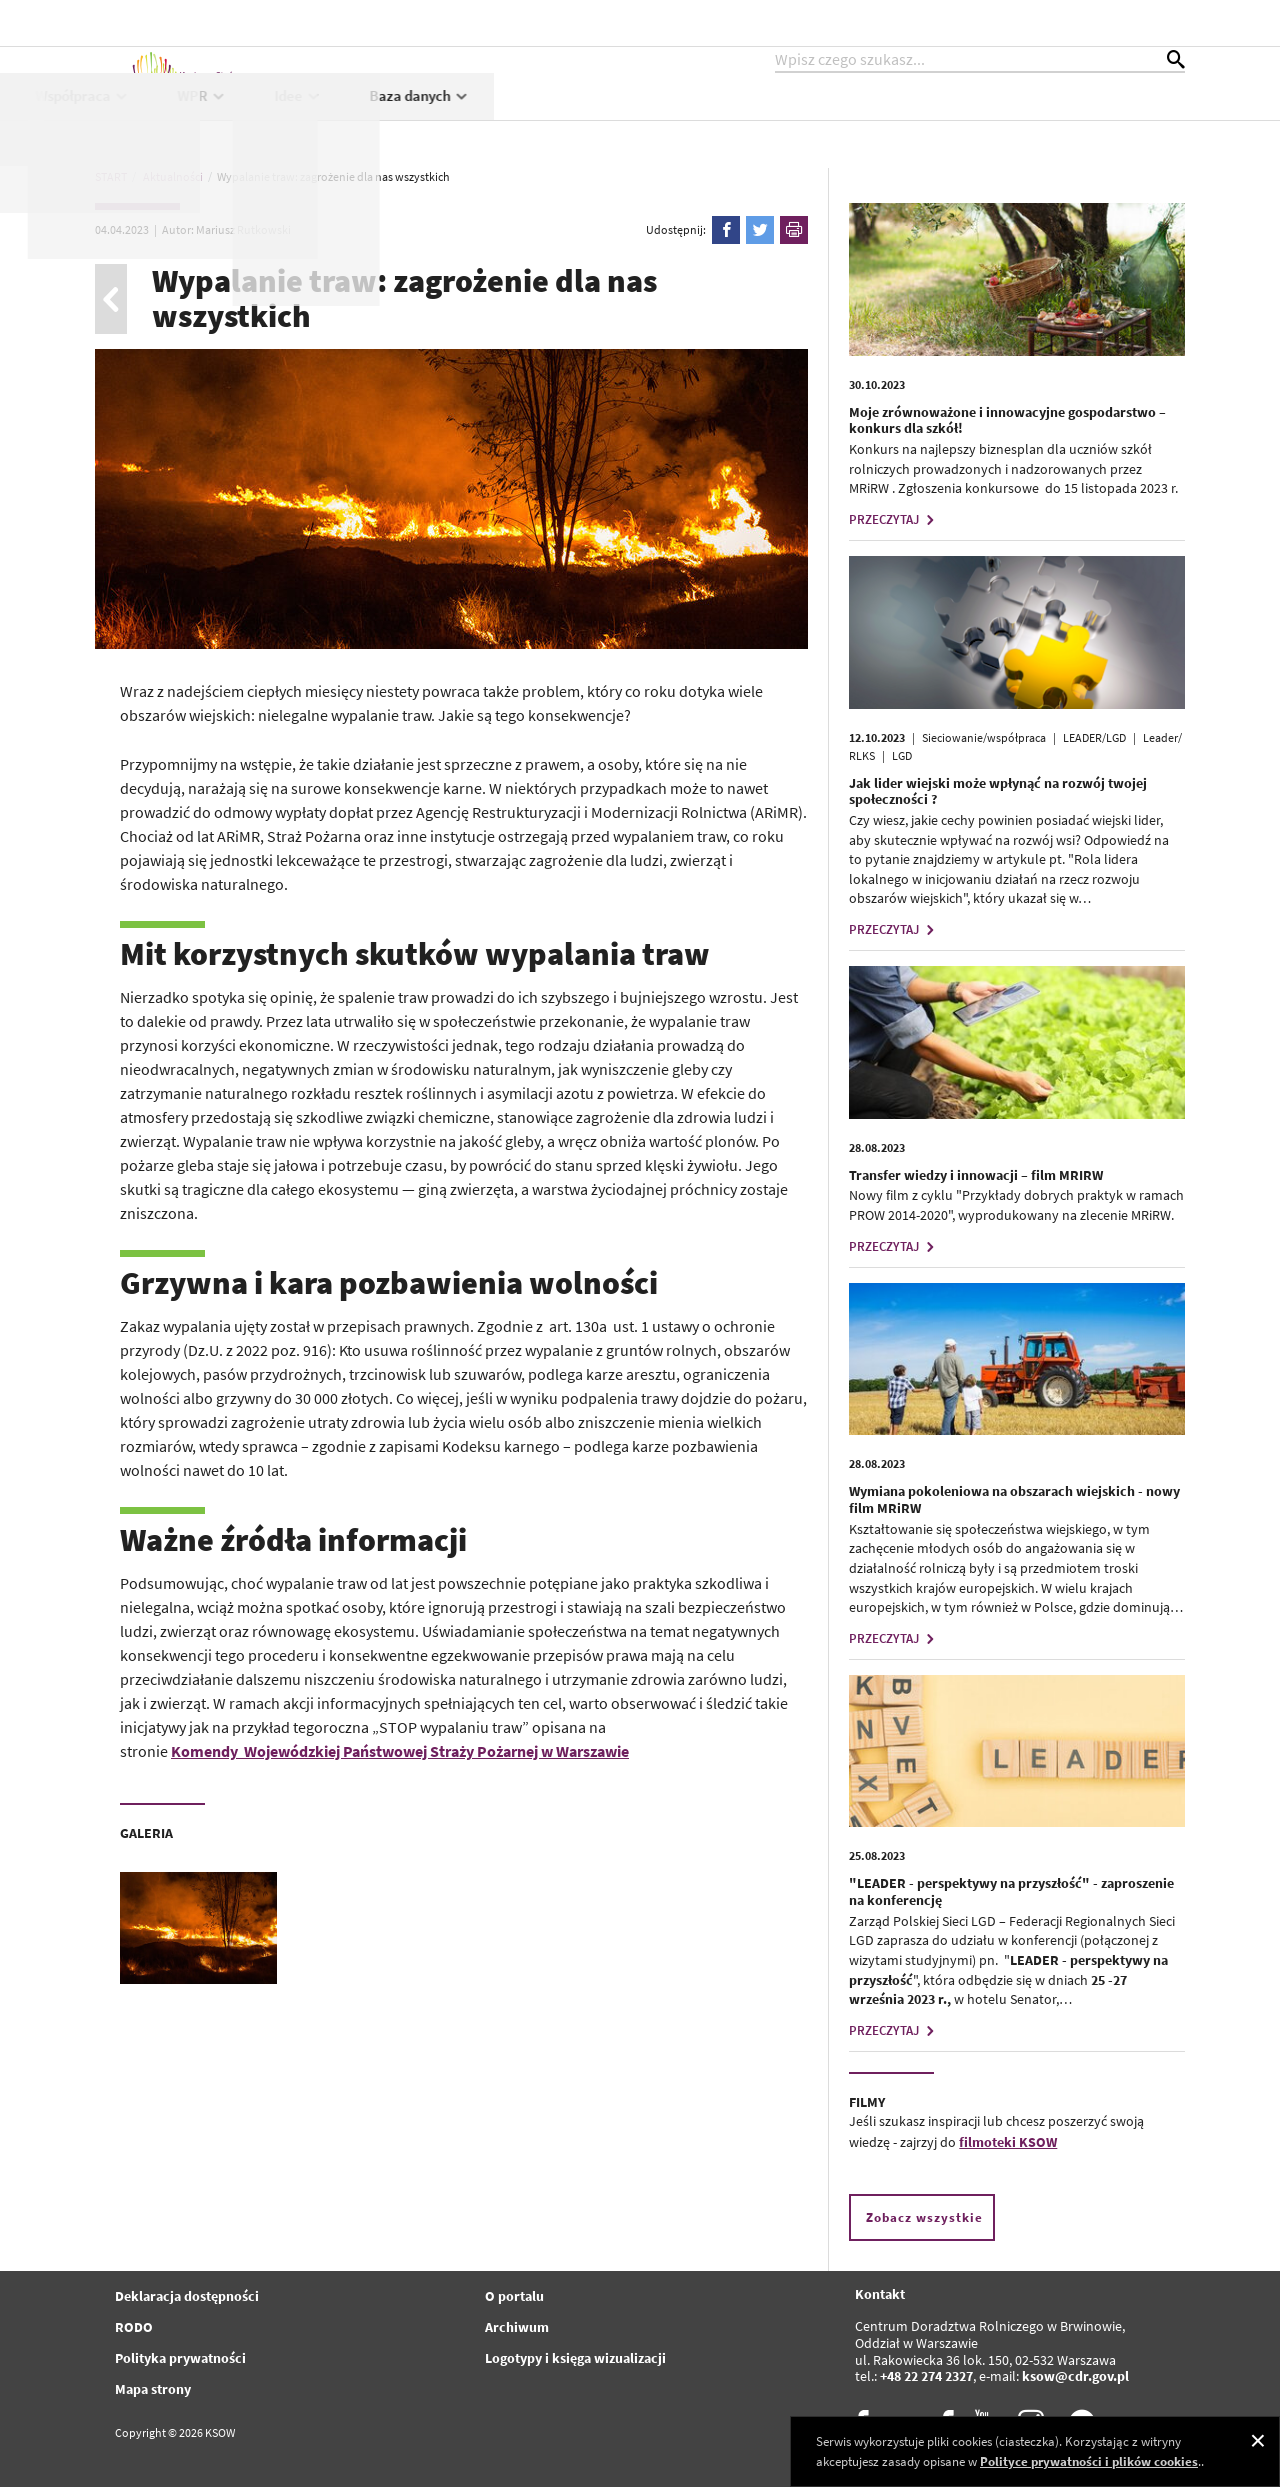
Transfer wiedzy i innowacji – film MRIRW (976, 1175)
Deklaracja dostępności (187, 2296)
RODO (134, 2327)
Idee (990, 116)
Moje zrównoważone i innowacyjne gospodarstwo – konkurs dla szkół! (1007, 420)
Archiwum (517, 2327)
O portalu (514, 2296)
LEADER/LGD (1094, 737)
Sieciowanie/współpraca (984, 737)
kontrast (1063, 22)
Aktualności (412, 116)
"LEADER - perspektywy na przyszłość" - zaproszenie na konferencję (1011, 1891)
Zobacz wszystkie (924, 2217)
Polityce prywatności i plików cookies (1089, 2461)
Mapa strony (153, 2389)
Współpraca (774, 116)
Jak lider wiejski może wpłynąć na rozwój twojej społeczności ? (998, 791)
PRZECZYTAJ (894, 519)
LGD (902, 755)
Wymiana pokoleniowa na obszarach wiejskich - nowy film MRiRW (1014, 1499)
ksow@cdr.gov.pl (1075, 2376)
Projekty (642, 116)
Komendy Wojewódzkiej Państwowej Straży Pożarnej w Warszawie (400, 1751)
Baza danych (1111, 116)
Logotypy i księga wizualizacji (575, 2358)
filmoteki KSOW (1008, 2142)
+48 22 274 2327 (926, 2376)
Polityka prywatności (180, 2358)
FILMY (867, 2102)
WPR (894, 116)
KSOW (528, 116)
